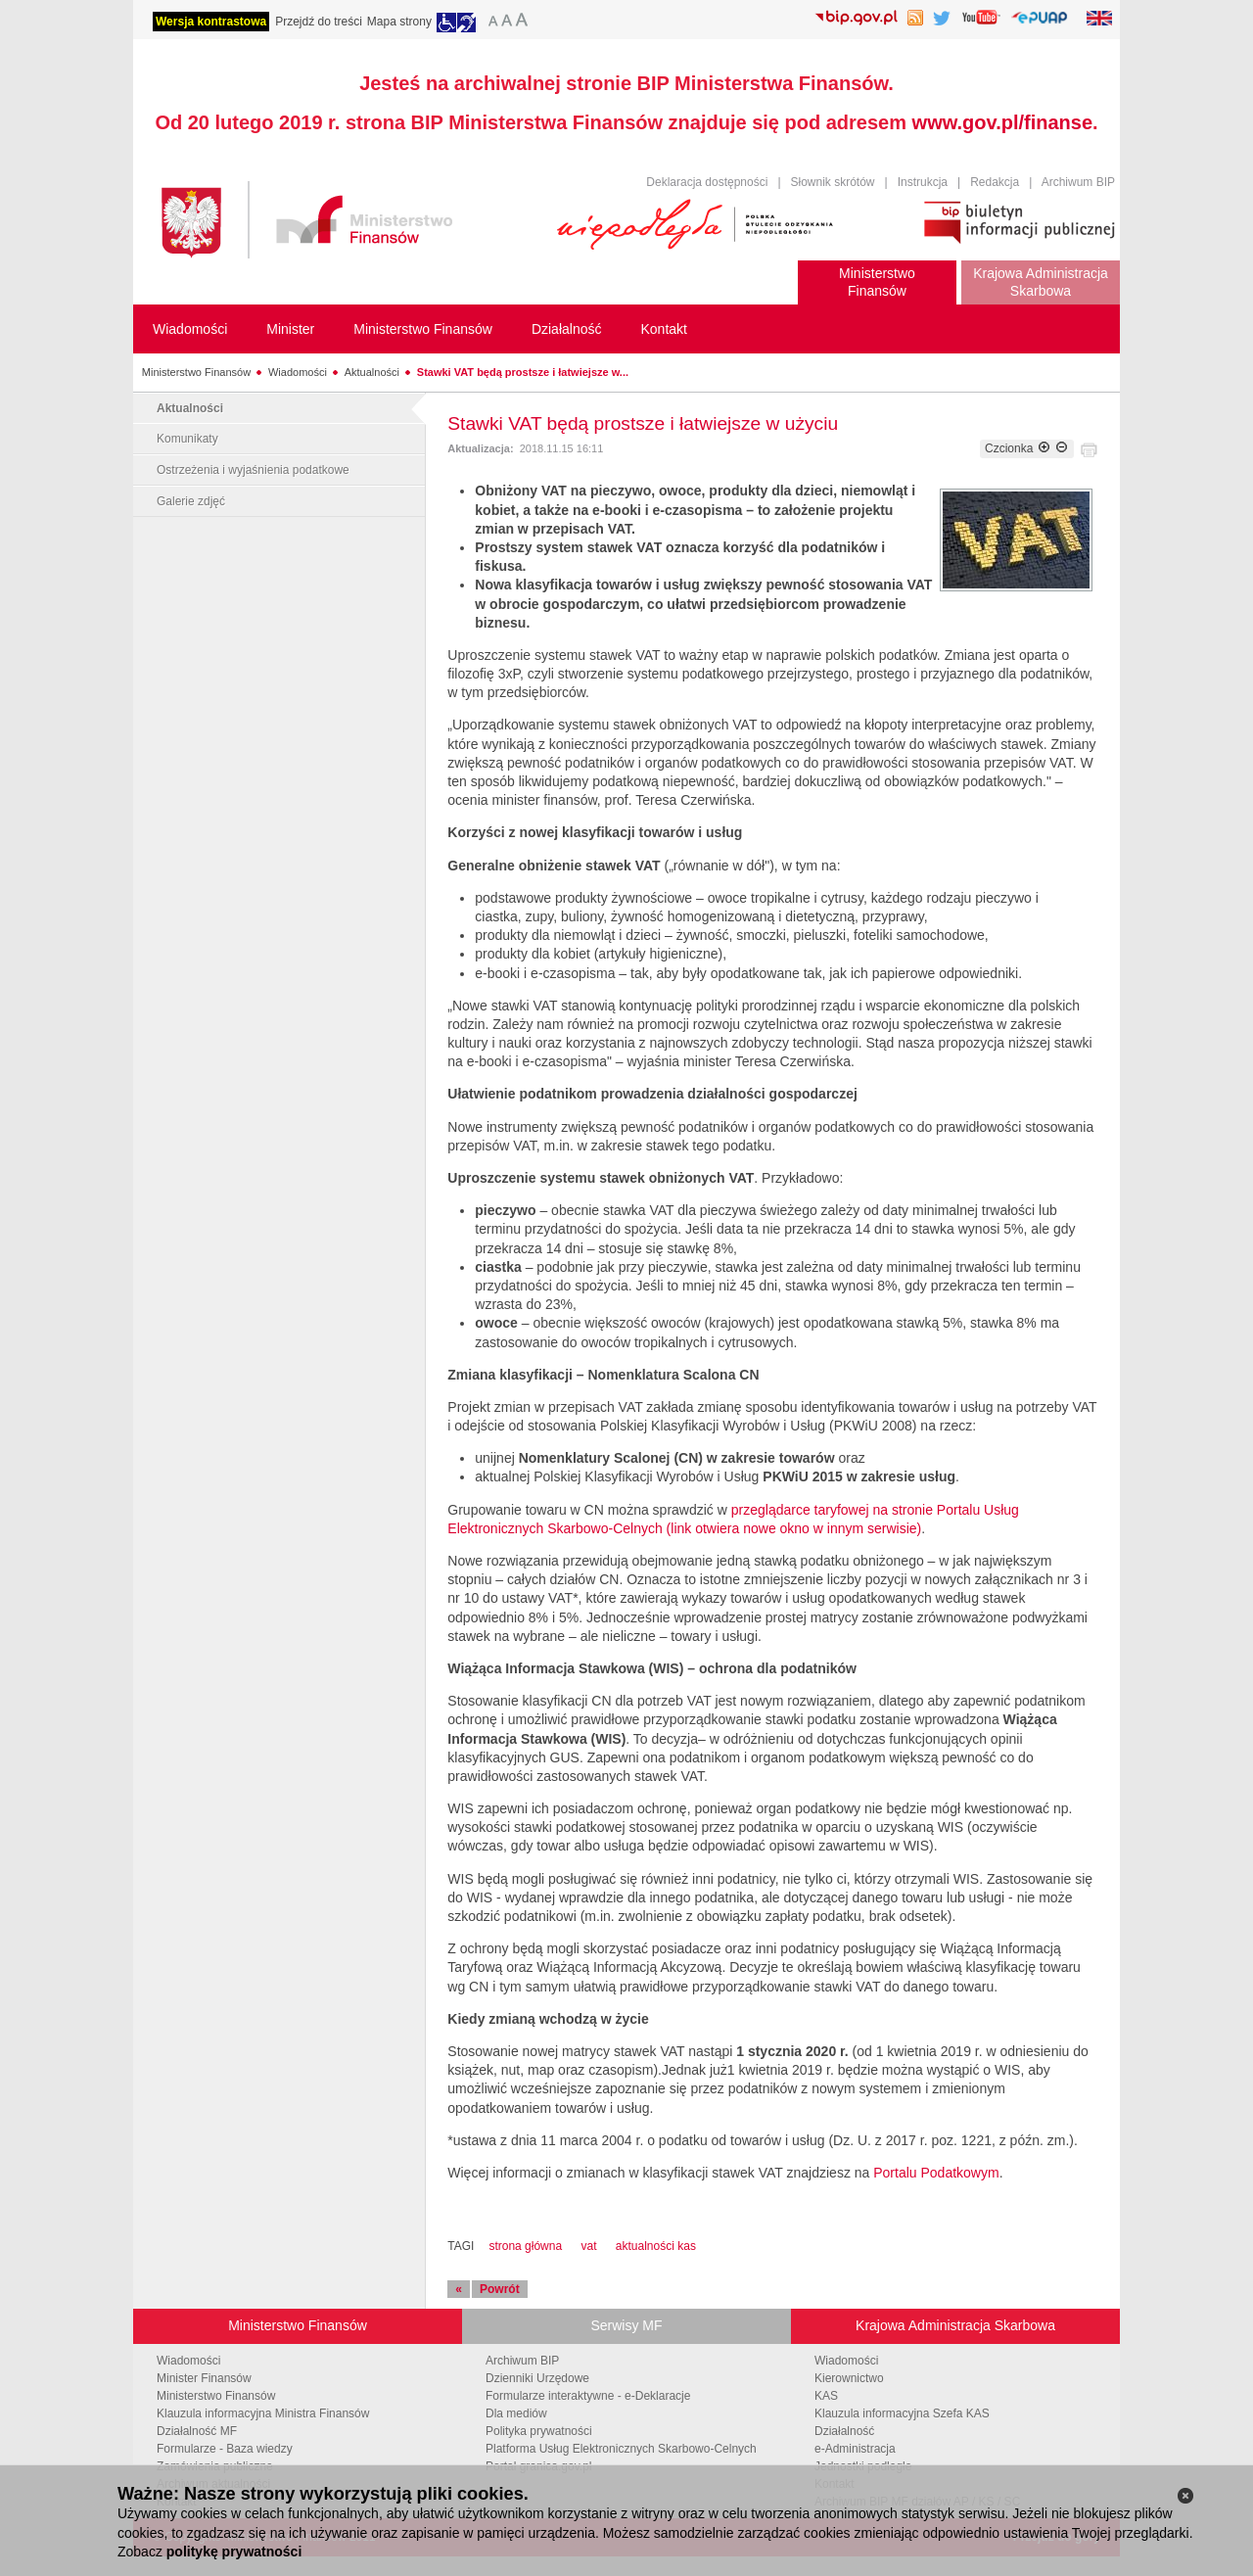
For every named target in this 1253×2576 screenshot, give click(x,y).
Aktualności (372, 372)
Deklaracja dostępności (706, 182)
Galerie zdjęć (191, 501)
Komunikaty (187, 438)
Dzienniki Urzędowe (537, 2378)
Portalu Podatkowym (935, 2172)
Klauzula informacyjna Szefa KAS (902, 2413)
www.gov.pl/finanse (1002, 122)
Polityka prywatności (539, 2431)
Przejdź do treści (318, 21)
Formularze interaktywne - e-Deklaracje (588, 2396)
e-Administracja (855, 2449)
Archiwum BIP (1078, 182)
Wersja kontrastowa (211, 21)
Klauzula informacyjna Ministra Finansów (263, 2413)
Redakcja (994, 182)
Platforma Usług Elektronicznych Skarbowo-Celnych (621, 2449)
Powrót (500, 2289)
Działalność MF (197, 2431)
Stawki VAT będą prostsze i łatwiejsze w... (522, 372)
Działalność (844, 2431)
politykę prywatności (234, 2551)
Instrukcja (923, 182)
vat (588, 2246)
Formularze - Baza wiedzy (225, 2449)
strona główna (525, 2246)
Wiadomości (297, 372)
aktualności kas (656, 2246)
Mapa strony (399, 21)
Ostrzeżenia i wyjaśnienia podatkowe (253, 470)
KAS (826, 2396)
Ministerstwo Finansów (196, 372)
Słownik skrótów (833, 182)
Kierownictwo (849, 2378)
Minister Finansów (204, 2378)
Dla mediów (516, 2413)
